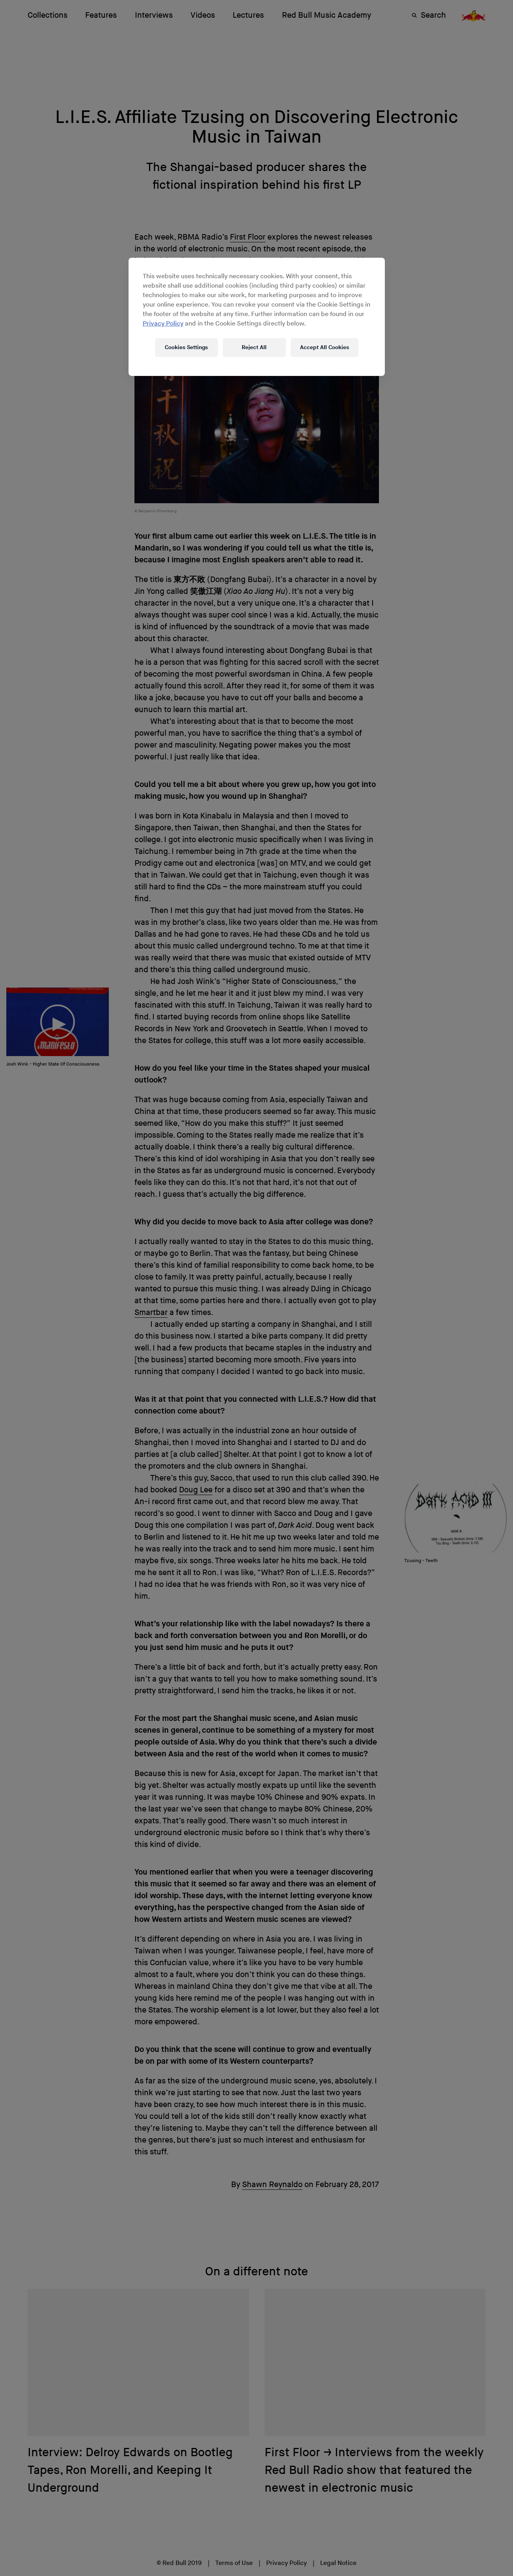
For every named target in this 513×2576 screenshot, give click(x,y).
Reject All (254, 347)
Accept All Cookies (324, 347)
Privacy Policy (163, 323)
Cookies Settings (186, 347)
